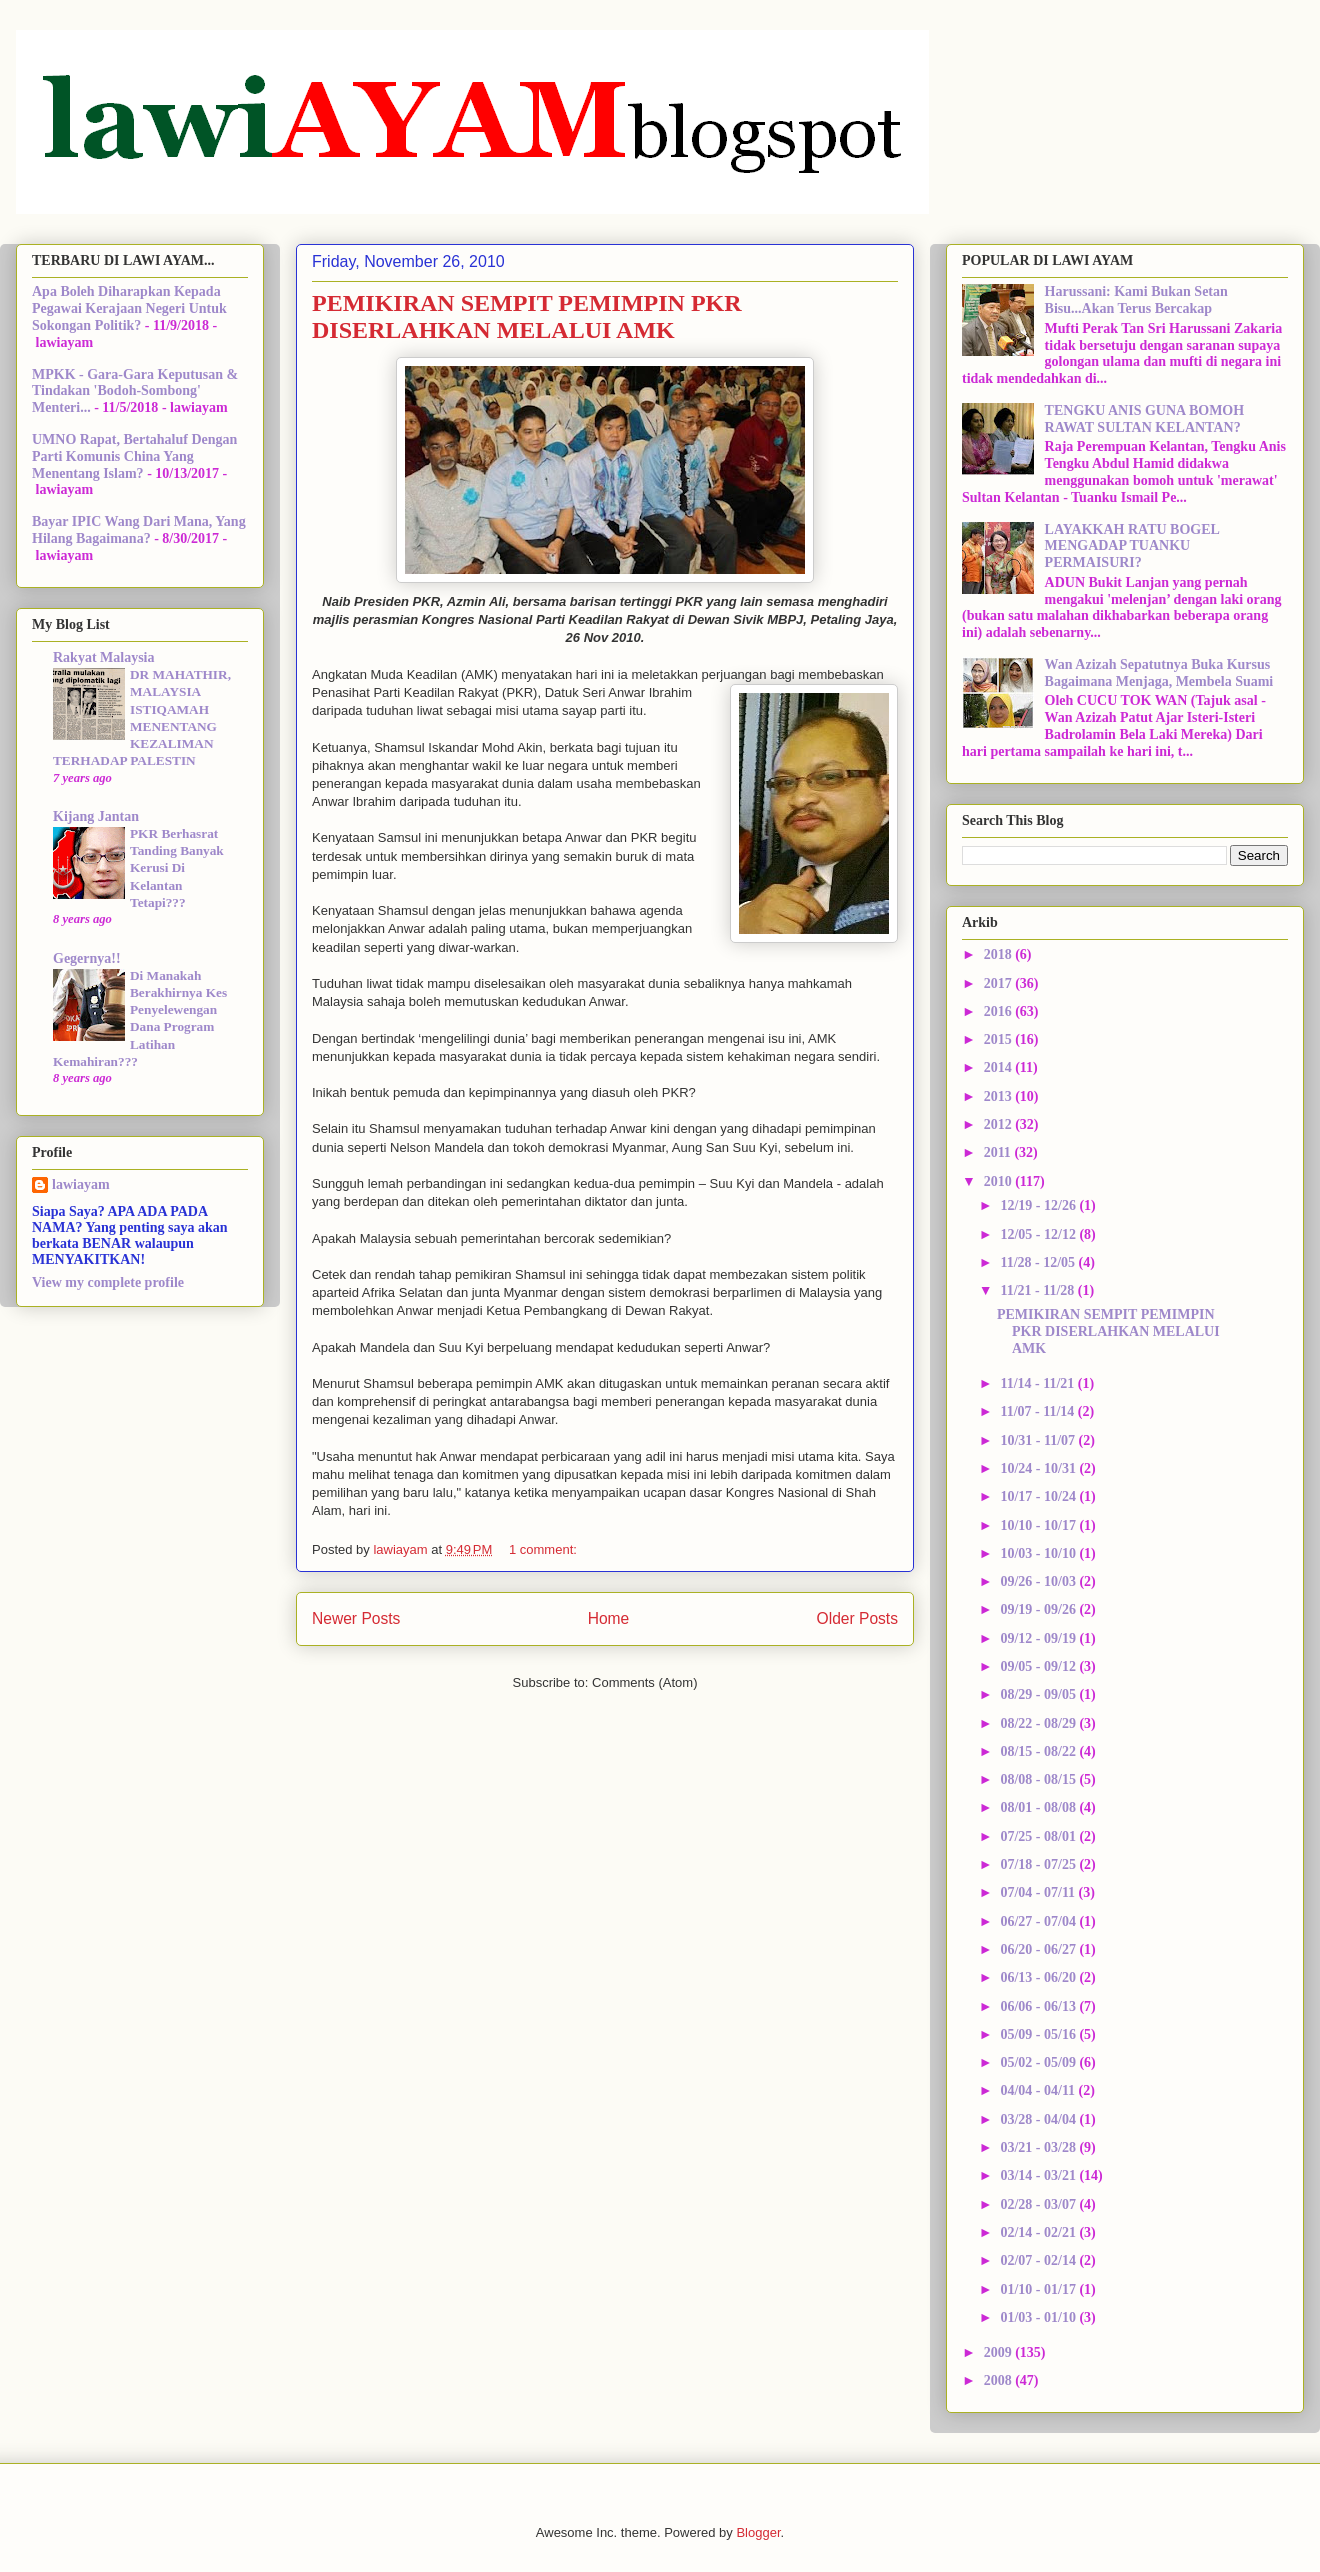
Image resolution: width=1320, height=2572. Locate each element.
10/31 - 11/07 (1039, 1440)
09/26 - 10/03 (1039, 1581)
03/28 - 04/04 (1039, 2119)
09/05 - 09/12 (1039, 1666)
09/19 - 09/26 (1039, 1609)
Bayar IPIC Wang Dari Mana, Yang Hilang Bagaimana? (139, 530)
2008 (1000, 2380)
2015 (1000, 1039)
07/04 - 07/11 (1039, 1892)
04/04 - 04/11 (1039, 2090)
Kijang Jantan (96, 816)
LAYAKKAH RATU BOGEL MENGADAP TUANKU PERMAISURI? (1132, 546)
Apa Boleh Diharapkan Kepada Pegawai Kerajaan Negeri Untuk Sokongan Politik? (129, 308)
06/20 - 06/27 (1039, 1949)
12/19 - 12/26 (1039, 1205)
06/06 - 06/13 (1039, 2006)
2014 (1000, 1067)
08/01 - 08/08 (1039, 1807)
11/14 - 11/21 (1038, 1383)
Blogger (758, 2532)
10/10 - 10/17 (1039, 1525)
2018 (1000, 954)
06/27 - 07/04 (1039, 1921)
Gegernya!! (87, 958)
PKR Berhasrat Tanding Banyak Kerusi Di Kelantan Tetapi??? (177, 868)
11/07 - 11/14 (1038, 1411)
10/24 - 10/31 (1039, 1468)
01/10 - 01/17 (1039, 2289)
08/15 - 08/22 (1039, 1751)
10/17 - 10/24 (1039, 1496)
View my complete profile (108, 1282)
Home (609, 1618)
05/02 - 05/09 (1039, 2062)
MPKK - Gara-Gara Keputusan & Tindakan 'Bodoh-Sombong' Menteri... (135, 391)
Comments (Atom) (644, 1682)
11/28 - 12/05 (1039, 1262)
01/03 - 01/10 (1039, 2317)
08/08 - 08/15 (1039, 1779)
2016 (1000, 1011)
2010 (1000, 1181)
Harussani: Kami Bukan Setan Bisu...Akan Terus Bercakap (1136, 300)
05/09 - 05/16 (1039, 2034)
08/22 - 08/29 (1039, 1723)
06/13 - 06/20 (1039, 1977)
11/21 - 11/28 (1038, 1290)
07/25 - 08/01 (1039, 1836)
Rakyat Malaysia (104, 657)
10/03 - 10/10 (1039, 1553)
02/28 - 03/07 (1039, 2204)
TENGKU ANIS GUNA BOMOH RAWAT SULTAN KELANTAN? (1145, 419)
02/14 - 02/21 (1039, 2232)
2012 (1000, 1124)
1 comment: (545, 1549)
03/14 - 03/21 (1039, 2175)
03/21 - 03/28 (1039, 2147)
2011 (999, 1152)
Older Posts (857, 1618)
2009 (1000, 2352)
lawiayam (81, 1184)
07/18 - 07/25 (1039, 1864)
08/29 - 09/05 (1039, 1694)
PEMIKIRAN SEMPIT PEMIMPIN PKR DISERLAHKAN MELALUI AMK (527, 316)
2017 (1000, 983)
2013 (1000, 1096)
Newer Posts (356, 1618)
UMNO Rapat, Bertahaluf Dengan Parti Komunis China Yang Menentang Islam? (134, 456)
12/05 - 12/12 (1039, 1234)
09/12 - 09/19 (1039, 1638)
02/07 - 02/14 (1039, 2260)
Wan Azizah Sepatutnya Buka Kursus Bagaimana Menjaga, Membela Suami (1159, 673)
